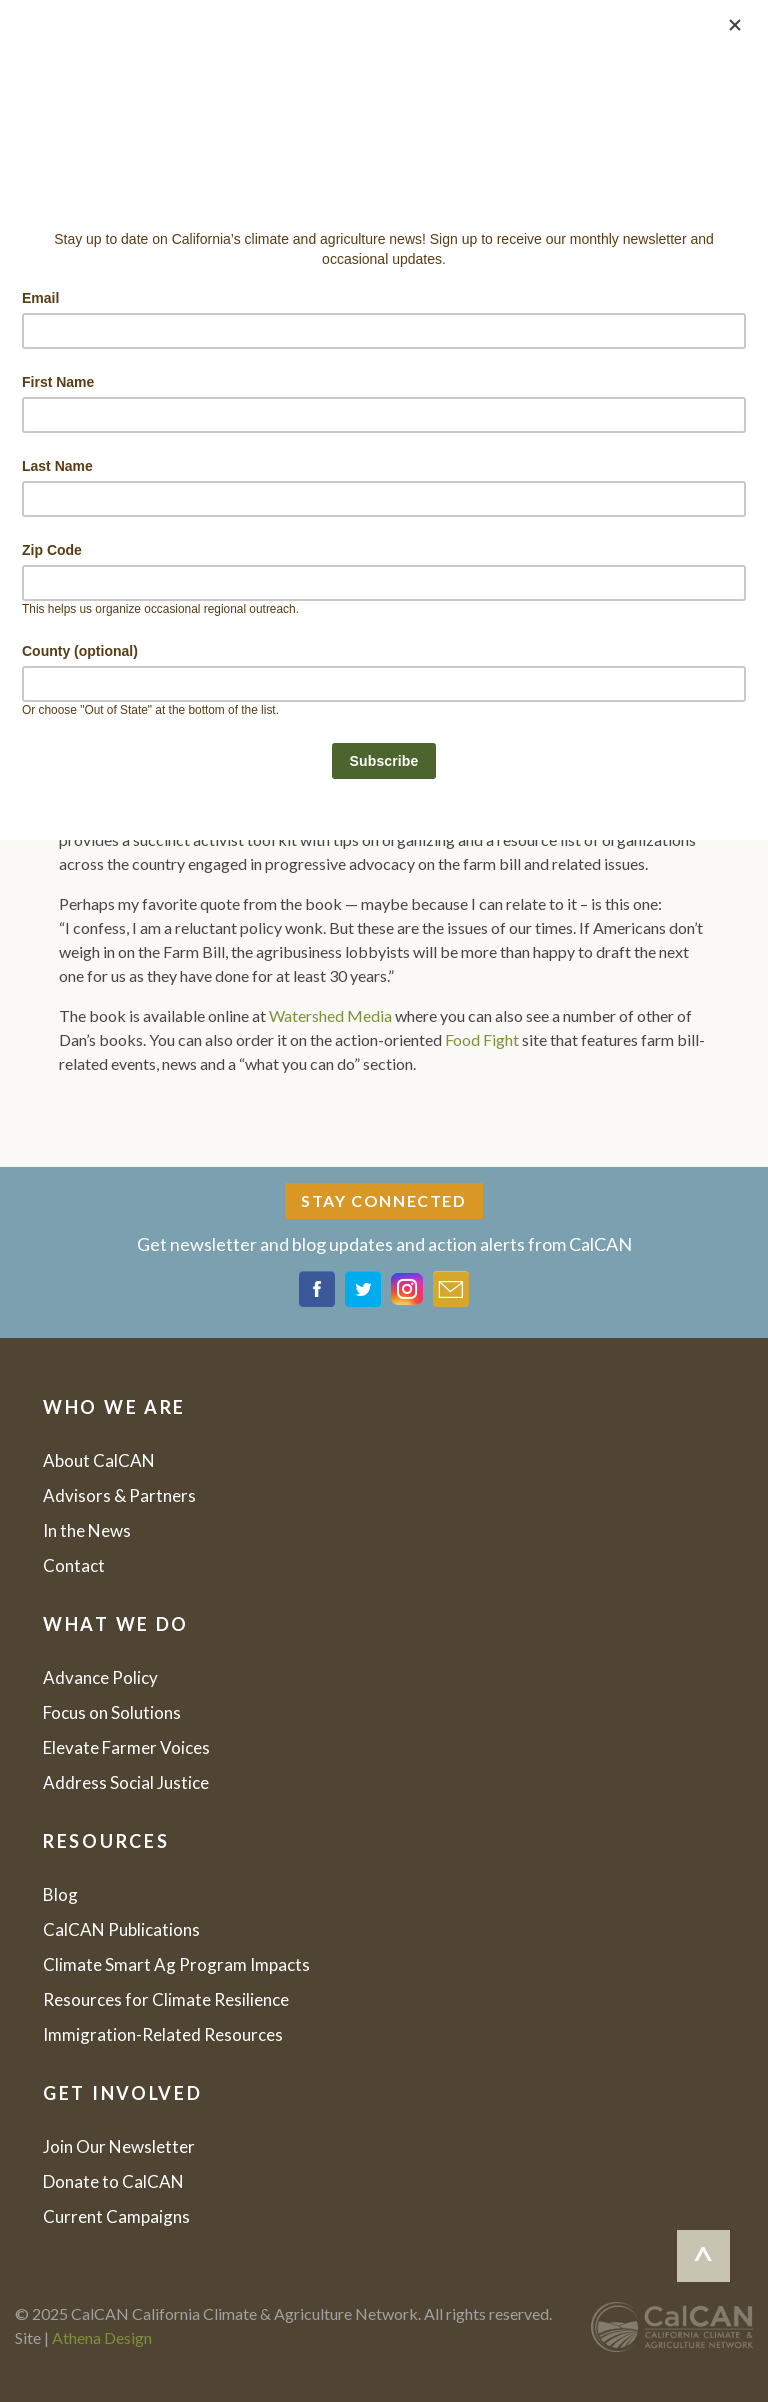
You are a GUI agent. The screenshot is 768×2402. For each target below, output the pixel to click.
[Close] (735, 25)
